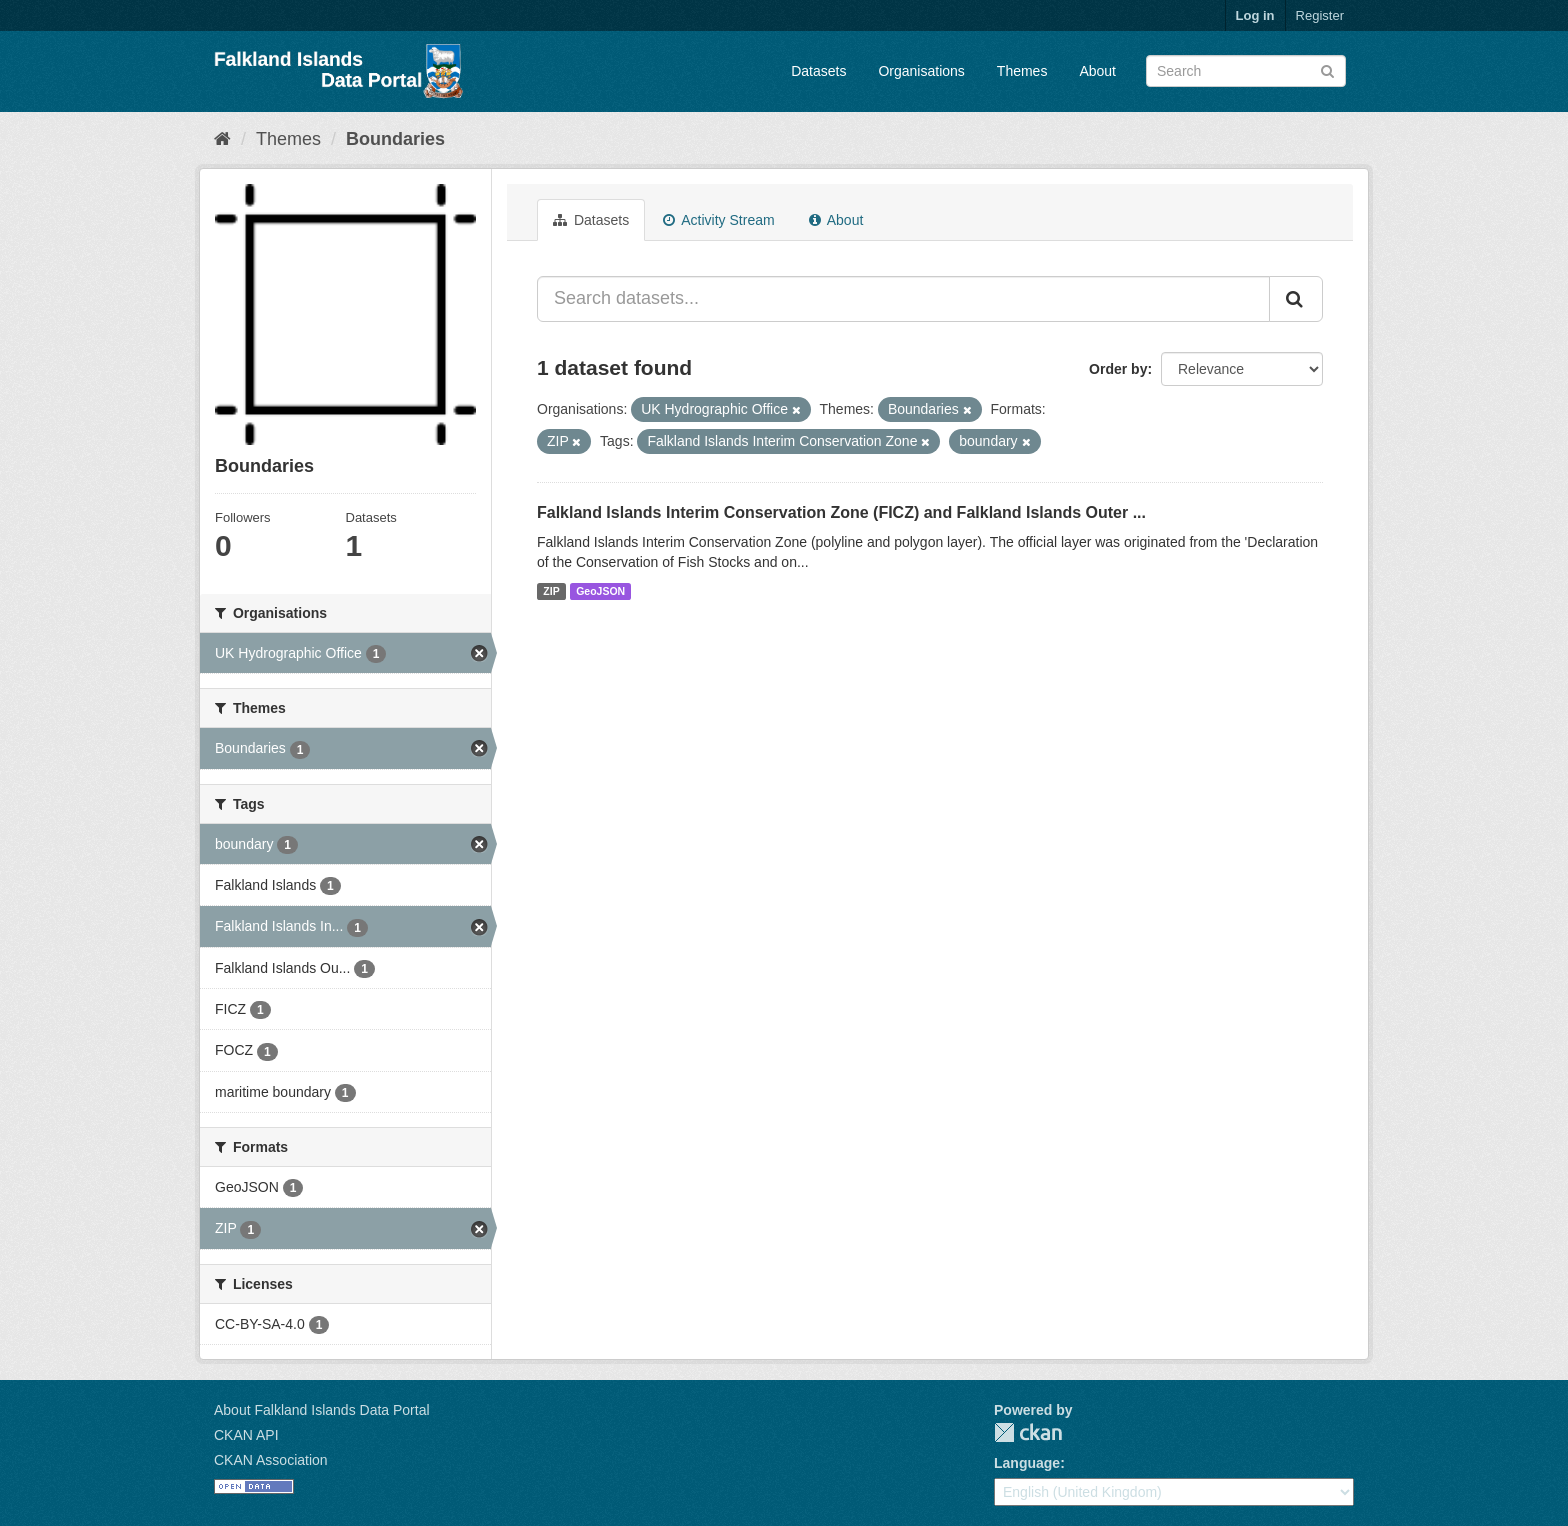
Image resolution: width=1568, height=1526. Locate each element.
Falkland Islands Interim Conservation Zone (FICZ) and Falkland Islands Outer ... (841, 512)
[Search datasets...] (903, 299)
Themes (1022, 71)
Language (1027, 1463)
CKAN (1028, 1432)
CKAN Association (271, 1460)
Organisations (921, 71)
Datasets (818, 71)
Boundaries (395, 139)
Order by (1118, 369)
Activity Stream (718, 220)
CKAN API (246, 1435)
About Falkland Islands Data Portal (322, 1410)
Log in (1255, 15)
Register (1320, 15)
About (1097, 71)
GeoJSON (600, 591)
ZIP (551, 591)
